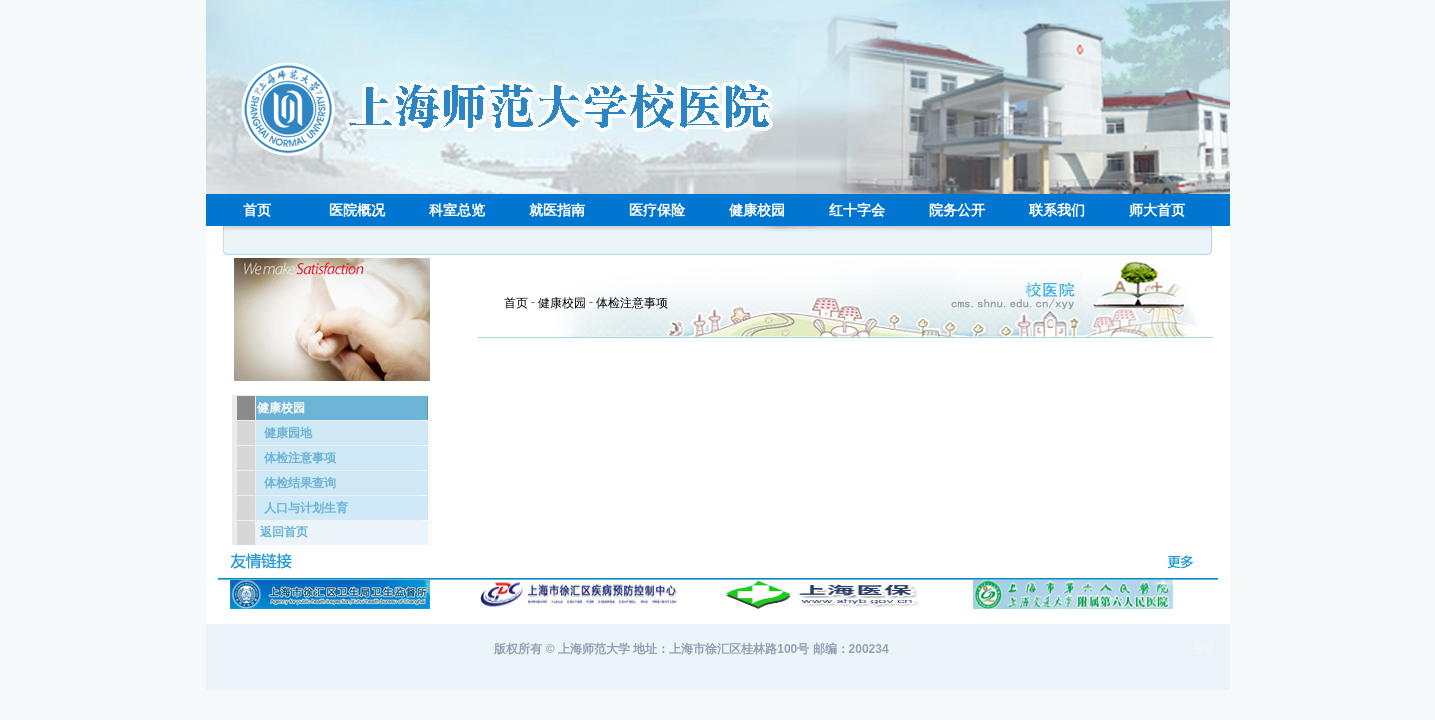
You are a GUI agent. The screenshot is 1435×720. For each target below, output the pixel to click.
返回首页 (284, 532)
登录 (1204, 649)
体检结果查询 (300, 483)
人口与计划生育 (306, 508)
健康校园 (562, 303)
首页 (516, 303)
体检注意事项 (300, 458)
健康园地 (288, 433)
